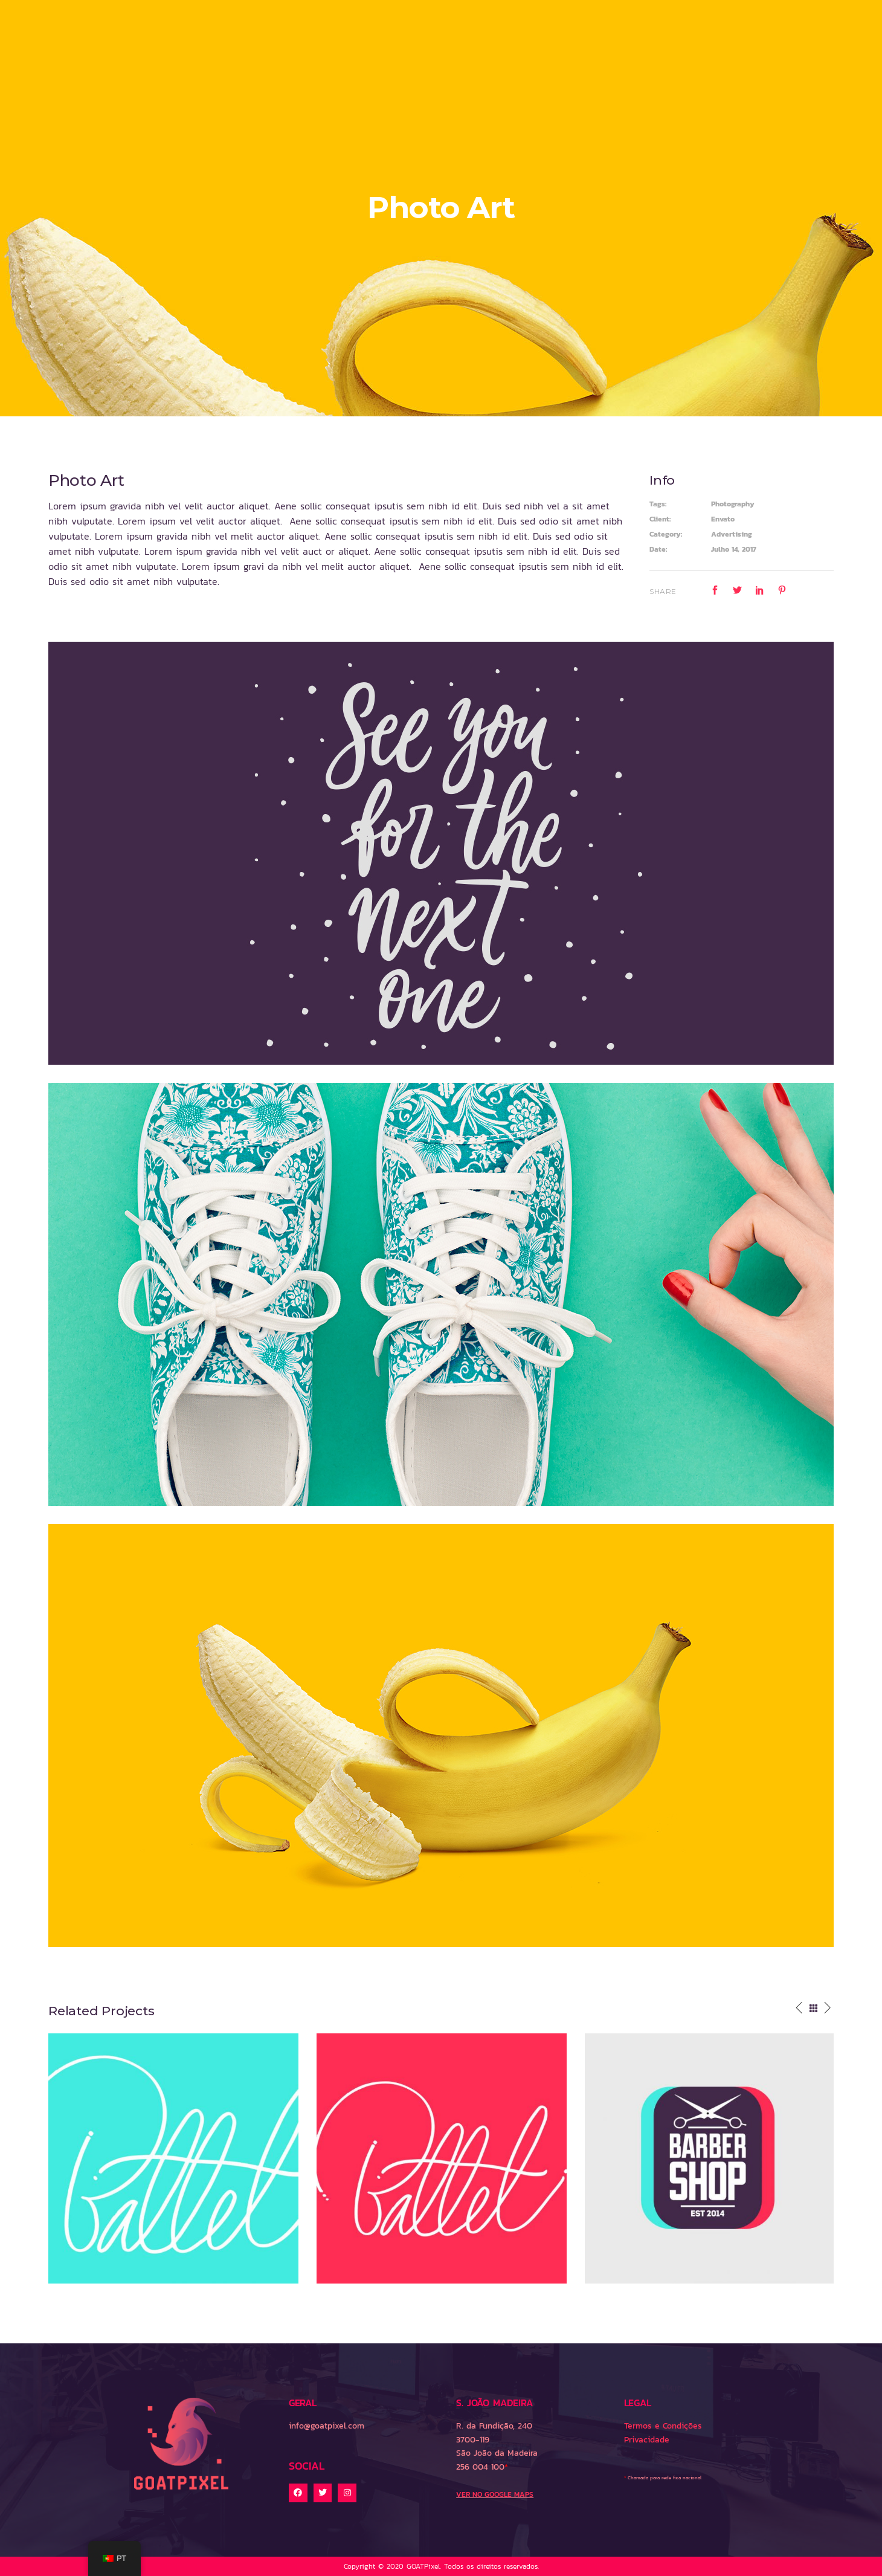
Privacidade (646, 2439)
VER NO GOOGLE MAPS (494, 2494)
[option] (173, 2158)
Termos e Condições (663, 2425)
